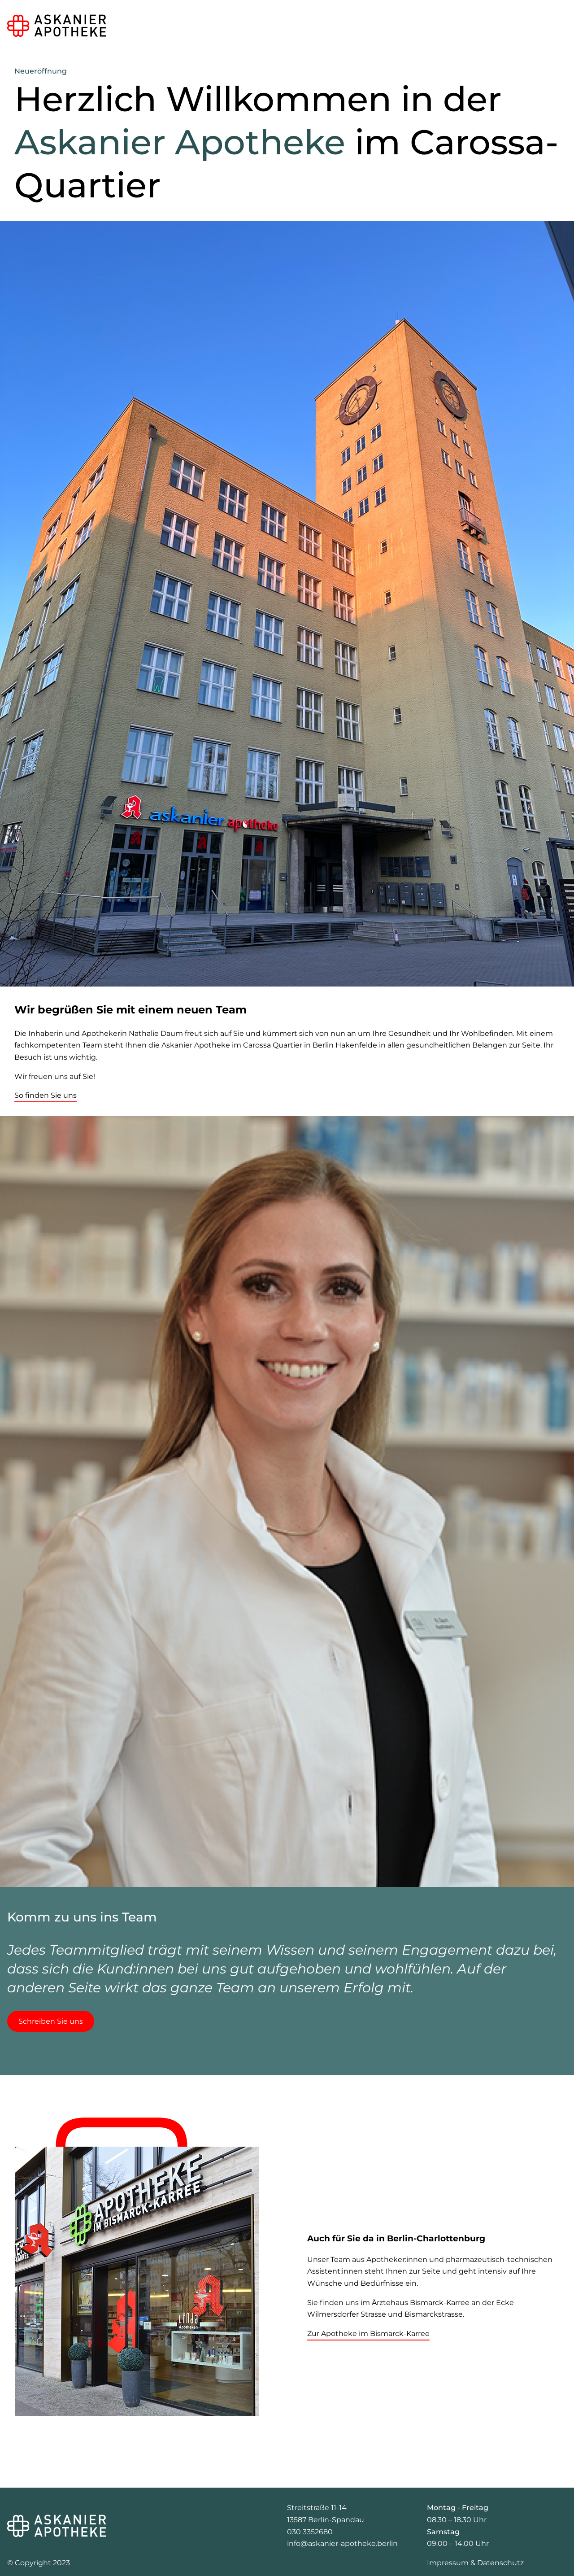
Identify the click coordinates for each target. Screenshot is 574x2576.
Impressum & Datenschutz (475, 2563)
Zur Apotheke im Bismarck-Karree (368, 2333)
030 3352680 (310, 2532)
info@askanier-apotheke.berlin (342, 2543)
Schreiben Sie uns (50, 2021)
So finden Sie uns (45, 1095)
